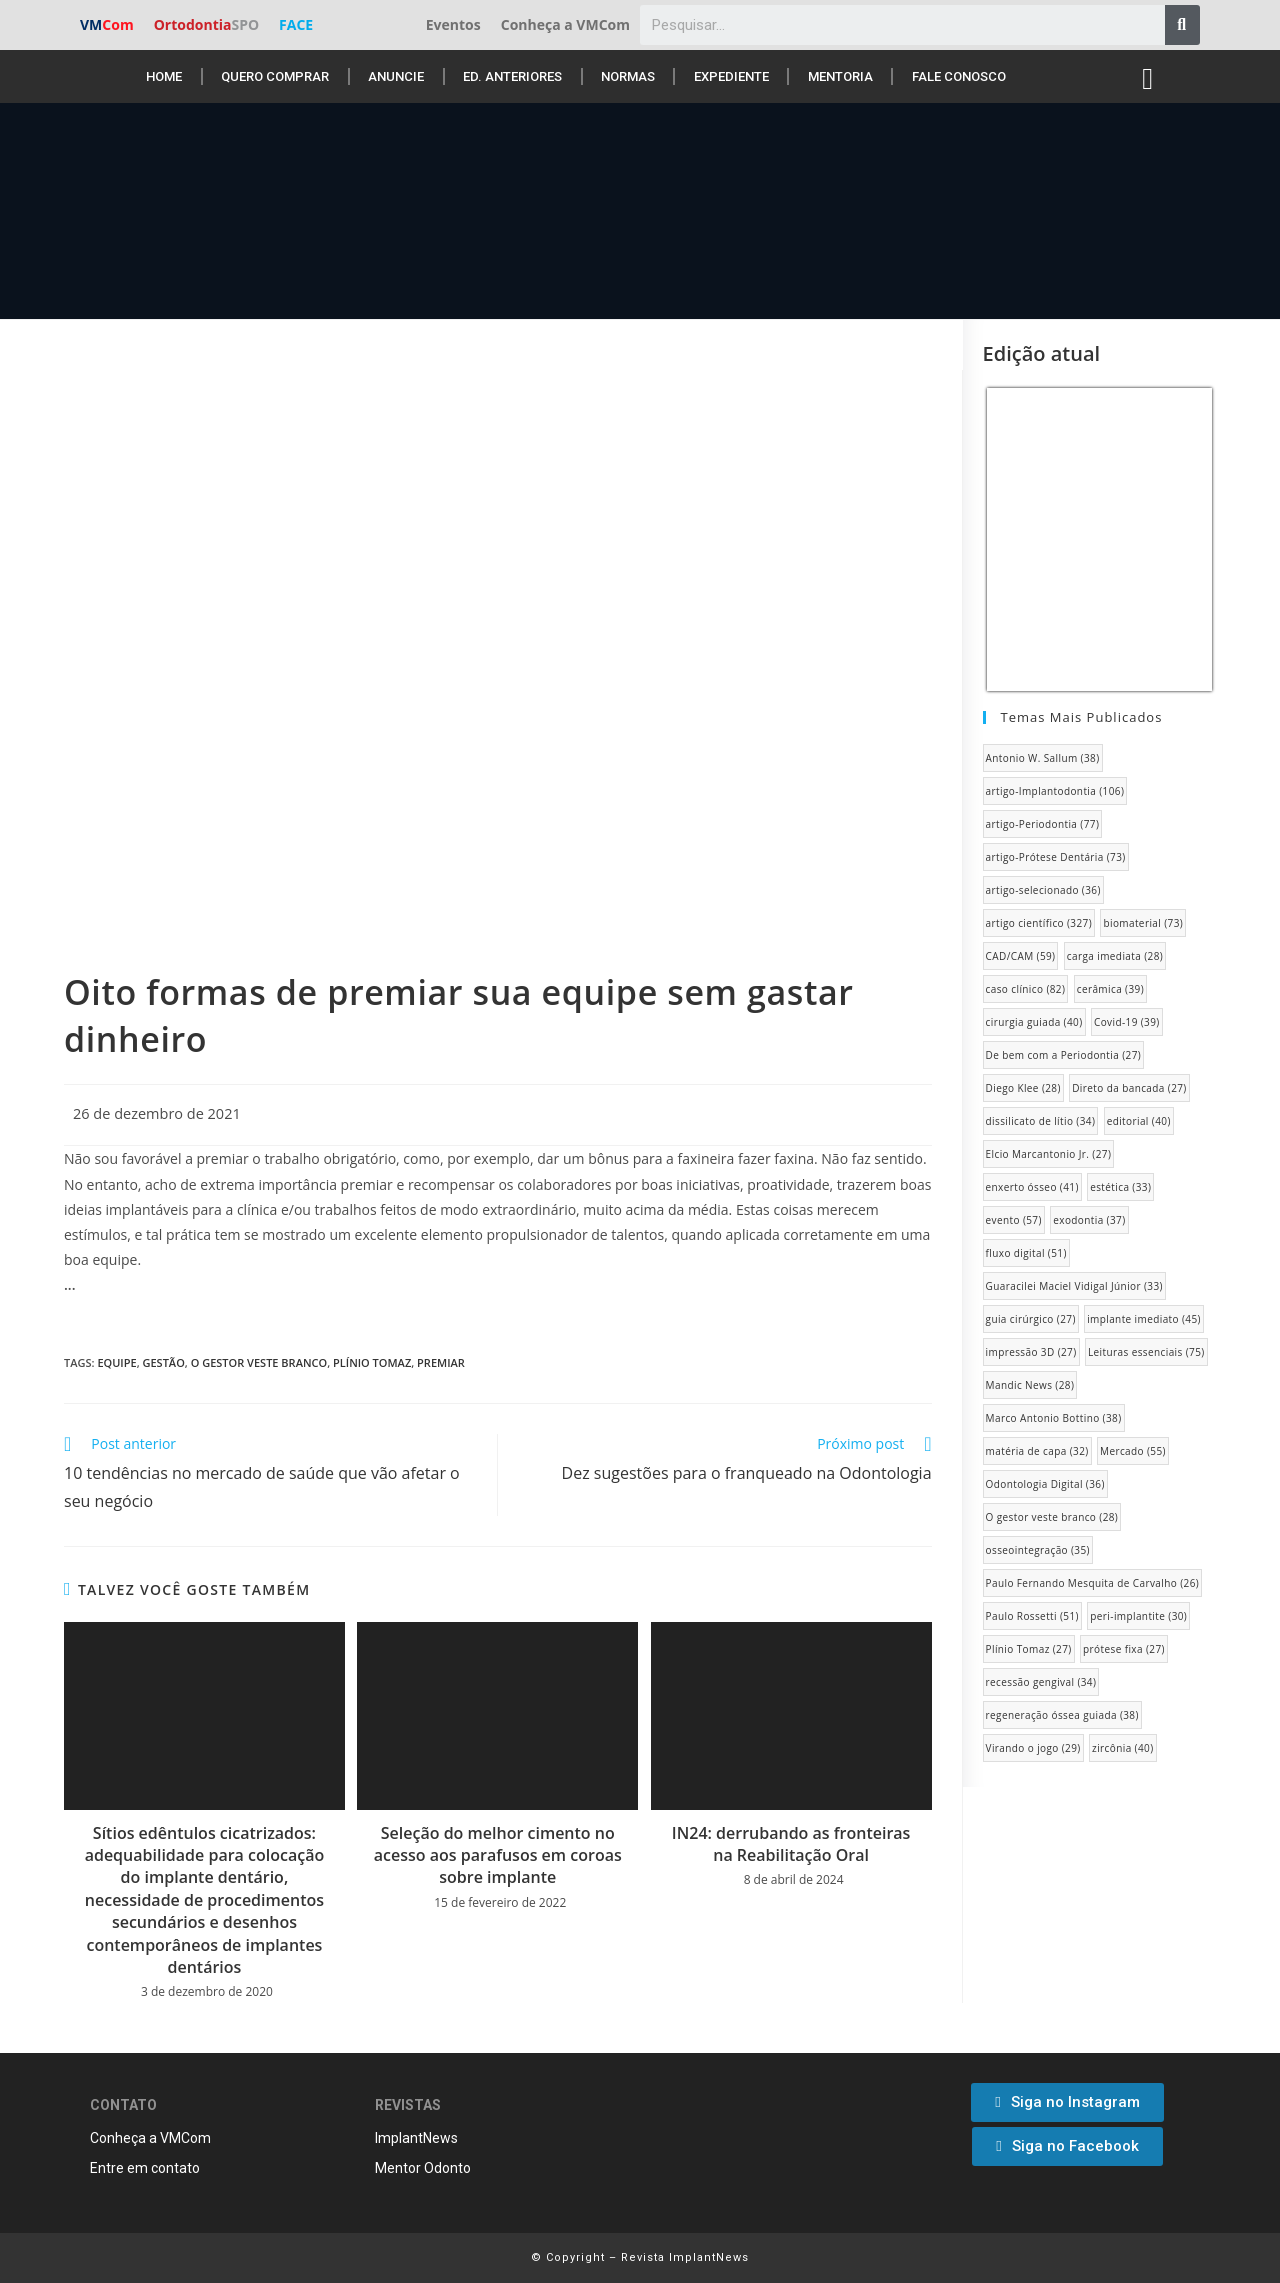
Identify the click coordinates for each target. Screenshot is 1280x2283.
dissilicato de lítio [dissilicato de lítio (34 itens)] (1041, 1121)
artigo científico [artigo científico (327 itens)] (1039, 923)
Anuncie (396, 76)
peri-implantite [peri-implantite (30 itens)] (1138, 1616)
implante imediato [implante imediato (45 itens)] (1144, 1319)
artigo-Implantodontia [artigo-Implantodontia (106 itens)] (1055, 791)
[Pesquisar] (1182, 25)
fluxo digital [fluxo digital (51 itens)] (1026, 1253)
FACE (296, 24)
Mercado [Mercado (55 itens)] (1133, 1451)
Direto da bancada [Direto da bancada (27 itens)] (1129, 1088)
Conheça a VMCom (565, 24)
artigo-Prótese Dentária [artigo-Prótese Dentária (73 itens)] (1056, 857)
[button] (1067, 2102)
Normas (628, 76)
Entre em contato (145, 2168)
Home (164, 76)
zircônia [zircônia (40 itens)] (1122, 1748)
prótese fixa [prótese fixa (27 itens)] (1124, 1649)
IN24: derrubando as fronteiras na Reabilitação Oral (791, 1844)
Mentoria (840, 76)
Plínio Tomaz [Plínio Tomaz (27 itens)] (1029, 1649)
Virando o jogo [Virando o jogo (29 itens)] (1033, 1748)
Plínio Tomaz (372, 1362)
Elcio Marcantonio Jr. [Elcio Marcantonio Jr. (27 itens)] (1049, 1154)
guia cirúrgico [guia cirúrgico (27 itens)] (1031, 1319)
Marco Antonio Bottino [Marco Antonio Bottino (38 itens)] (1054, 1418)
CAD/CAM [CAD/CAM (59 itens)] (1021, 956)
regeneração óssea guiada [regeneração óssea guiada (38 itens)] (1062, 1715)
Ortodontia (206, 24)
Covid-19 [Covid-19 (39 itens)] (1127, 1022)
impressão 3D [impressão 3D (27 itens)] (1031, 1352)
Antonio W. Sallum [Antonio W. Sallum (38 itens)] (1043, 758)
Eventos (453, 24)
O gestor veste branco (259, 1362)
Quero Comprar (275, 76)
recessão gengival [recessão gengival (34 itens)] (1041, 1682)
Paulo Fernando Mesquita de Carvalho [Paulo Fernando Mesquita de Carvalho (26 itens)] (1093, 1583)
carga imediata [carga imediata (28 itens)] (1115, 956)
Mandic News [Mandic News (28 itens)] (1030, 1385)
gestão (163, 1362)
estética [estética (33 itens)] (1120, 1187)
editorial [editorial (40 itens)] (1139, 1121)
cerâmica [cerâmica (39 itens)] (1110, 989)
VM (107, 24)
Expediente (731, 76)
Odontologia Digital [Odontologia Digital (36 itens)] (1045, 1484)
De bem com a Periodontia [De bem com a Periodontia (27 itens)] (1064, 1055)
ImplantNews (416, 2138)
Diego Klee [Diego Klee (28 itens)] (1023, 1088)
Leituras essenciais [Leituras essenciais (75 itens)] (1146, 1352)
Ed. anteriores (512, 76)
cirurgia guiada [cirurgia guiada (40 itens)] (1034, 1022)
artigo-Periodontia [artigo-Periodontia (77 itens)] (1043, 824)
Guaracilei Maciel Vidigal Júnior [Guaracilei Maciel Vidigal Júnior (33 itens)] (1074, 1286)
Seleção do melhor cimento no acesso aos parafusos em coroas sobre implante (498, 1855)
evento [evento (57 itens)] (1014, 1220)
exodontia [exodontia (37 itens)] (1089, 1220)
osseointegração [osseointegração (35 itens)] (1038, 1550)
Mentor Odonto (423, 2168)
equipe (116, 1362)
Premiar (441, 1362)
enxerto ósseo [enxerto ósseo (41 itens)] (1032, 1187)
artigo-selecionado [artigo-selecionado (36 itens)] (1043, 890)
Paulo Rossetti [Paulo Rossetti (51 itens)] (1032, 1616)
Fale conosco (959, 76)
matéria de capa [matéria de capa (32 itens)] (1037, 1451)
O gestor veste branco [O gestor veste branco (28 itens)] (1052, 1517)
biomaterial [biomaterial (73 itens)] (1143, 923)
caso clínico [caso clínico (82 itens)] (1026, 989)
